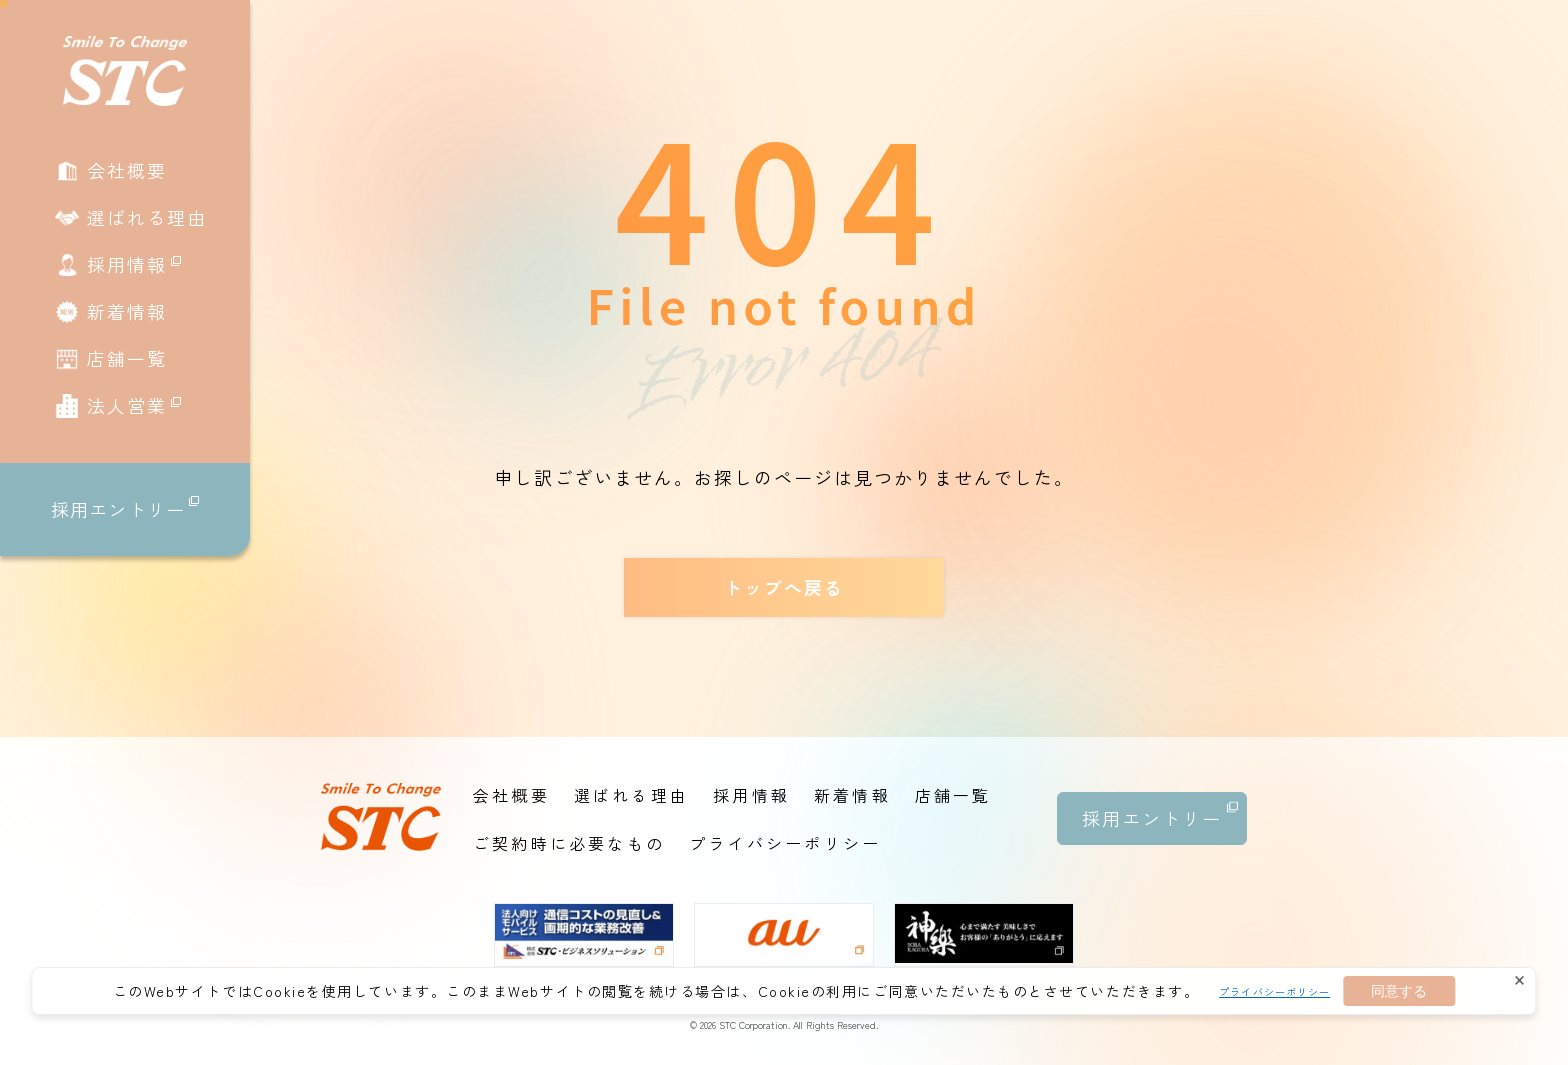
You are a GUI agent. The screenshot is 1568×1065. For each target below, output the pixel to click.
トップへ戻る (784, 587)
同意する (1399, 991)
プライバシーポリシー (1274, 991)
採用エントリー (125, 509)
